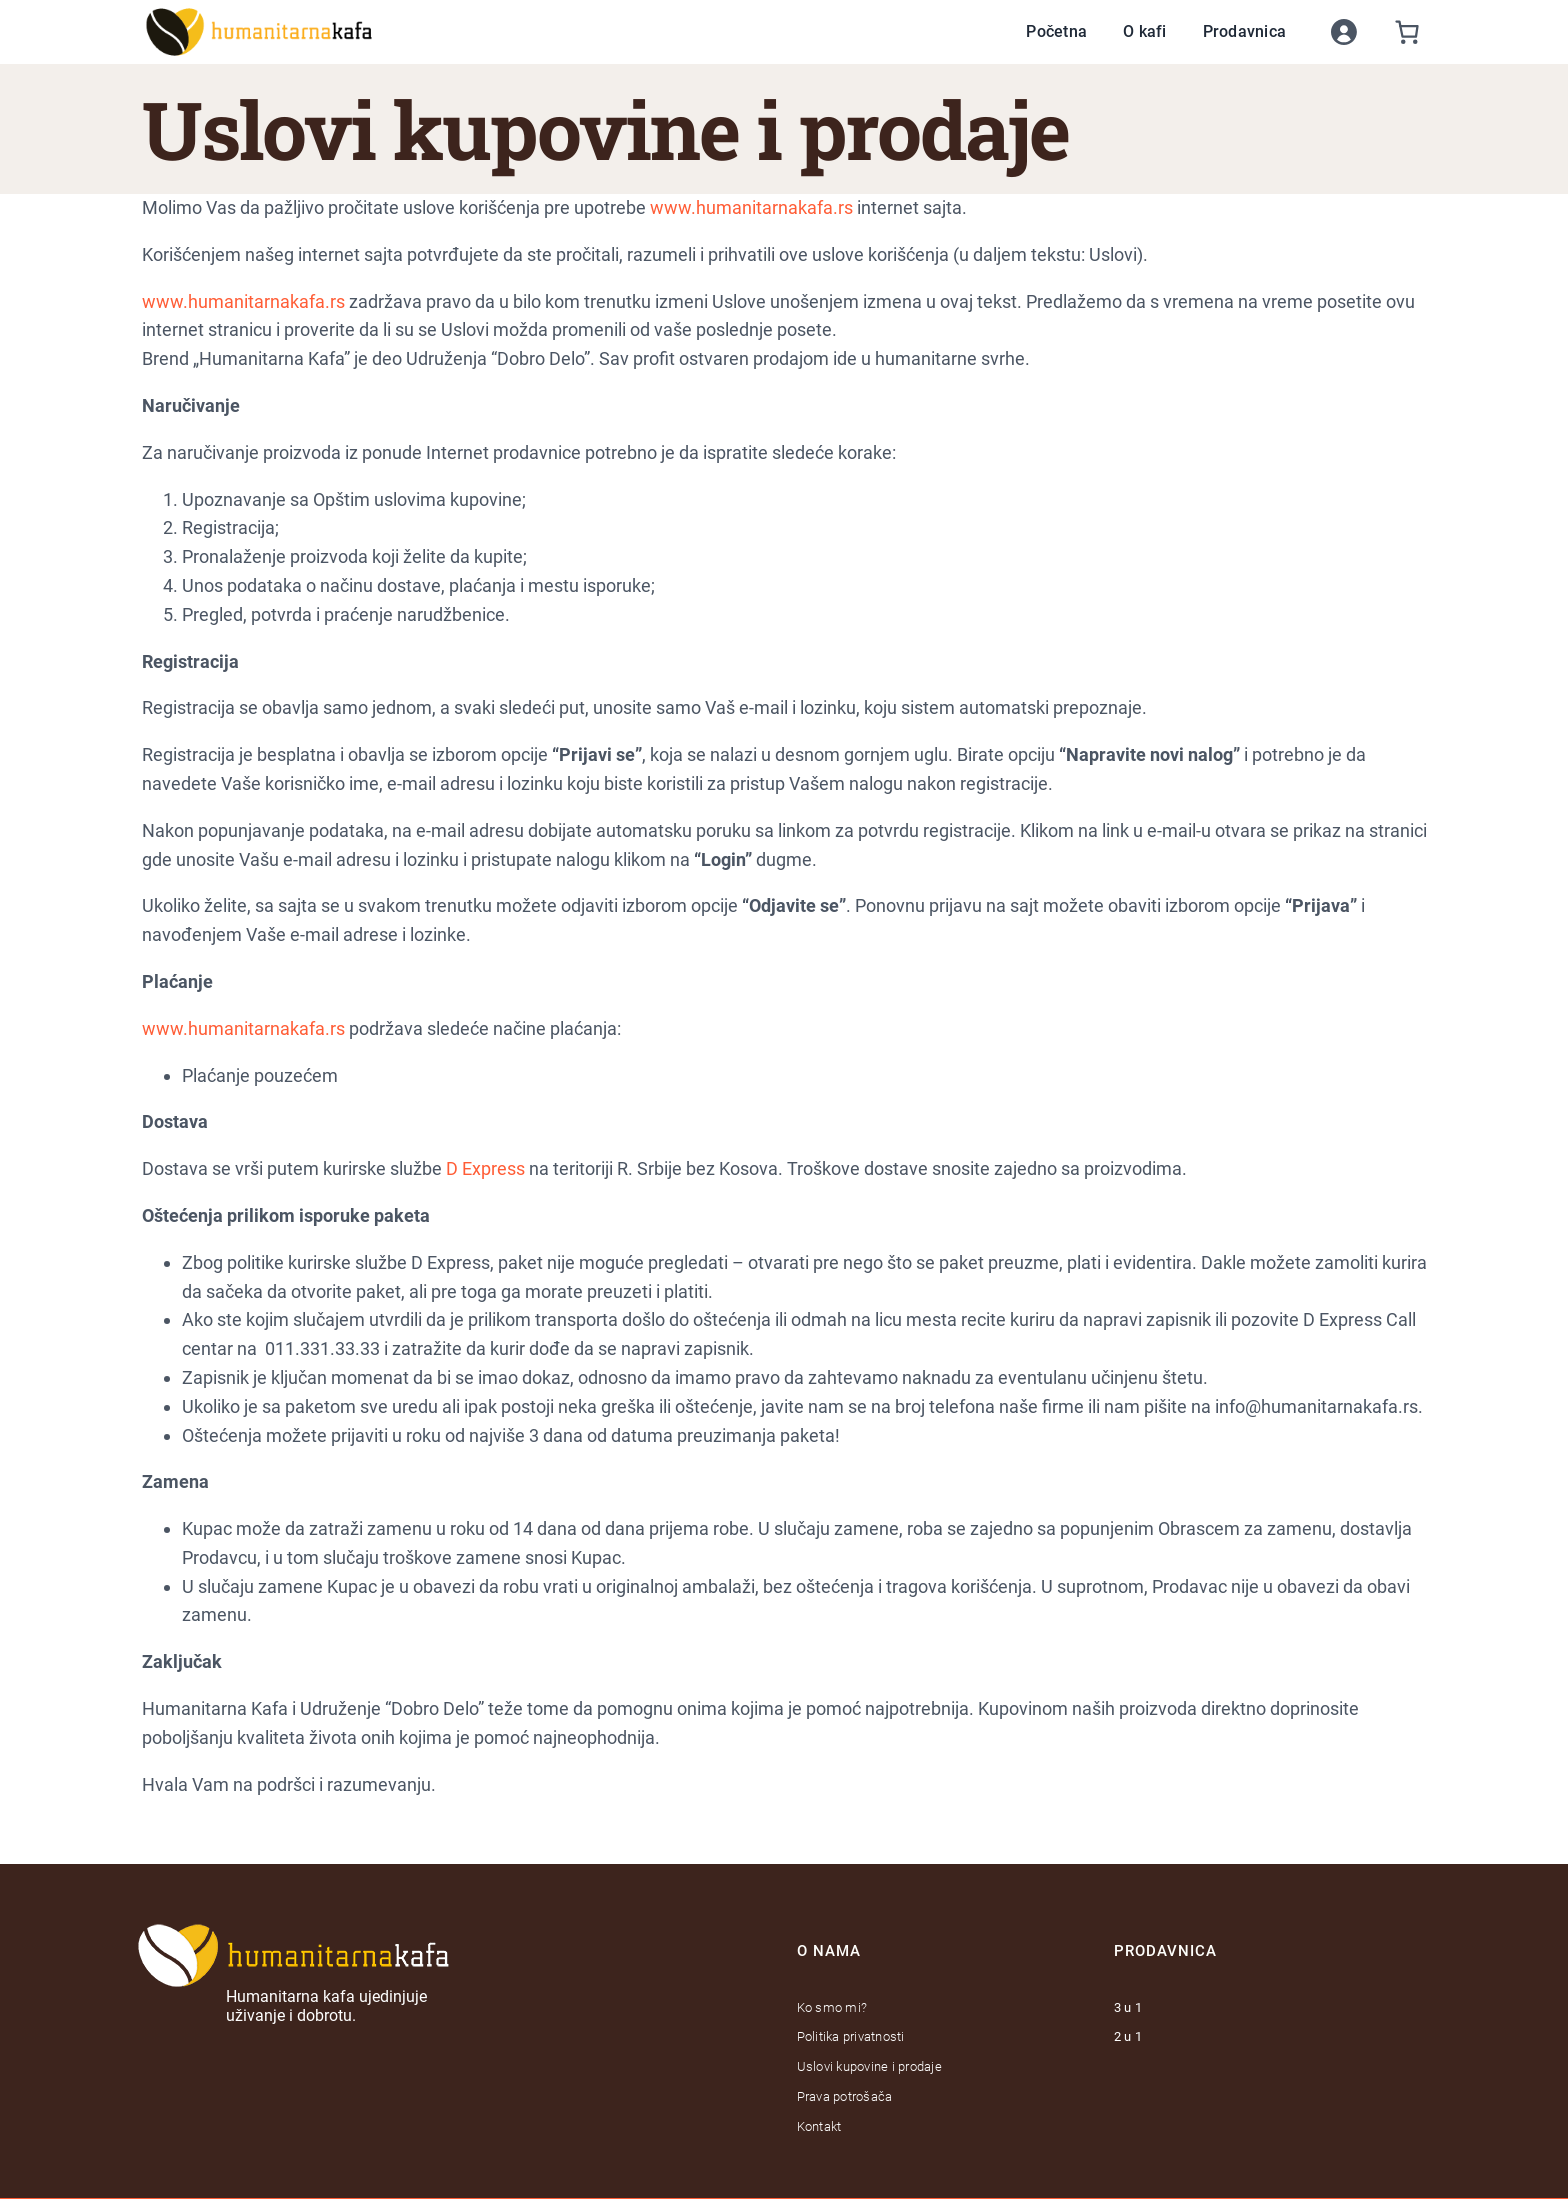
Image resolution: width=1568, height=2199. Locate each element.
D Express (485, 1168)
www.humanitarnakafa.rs (751, 207)
